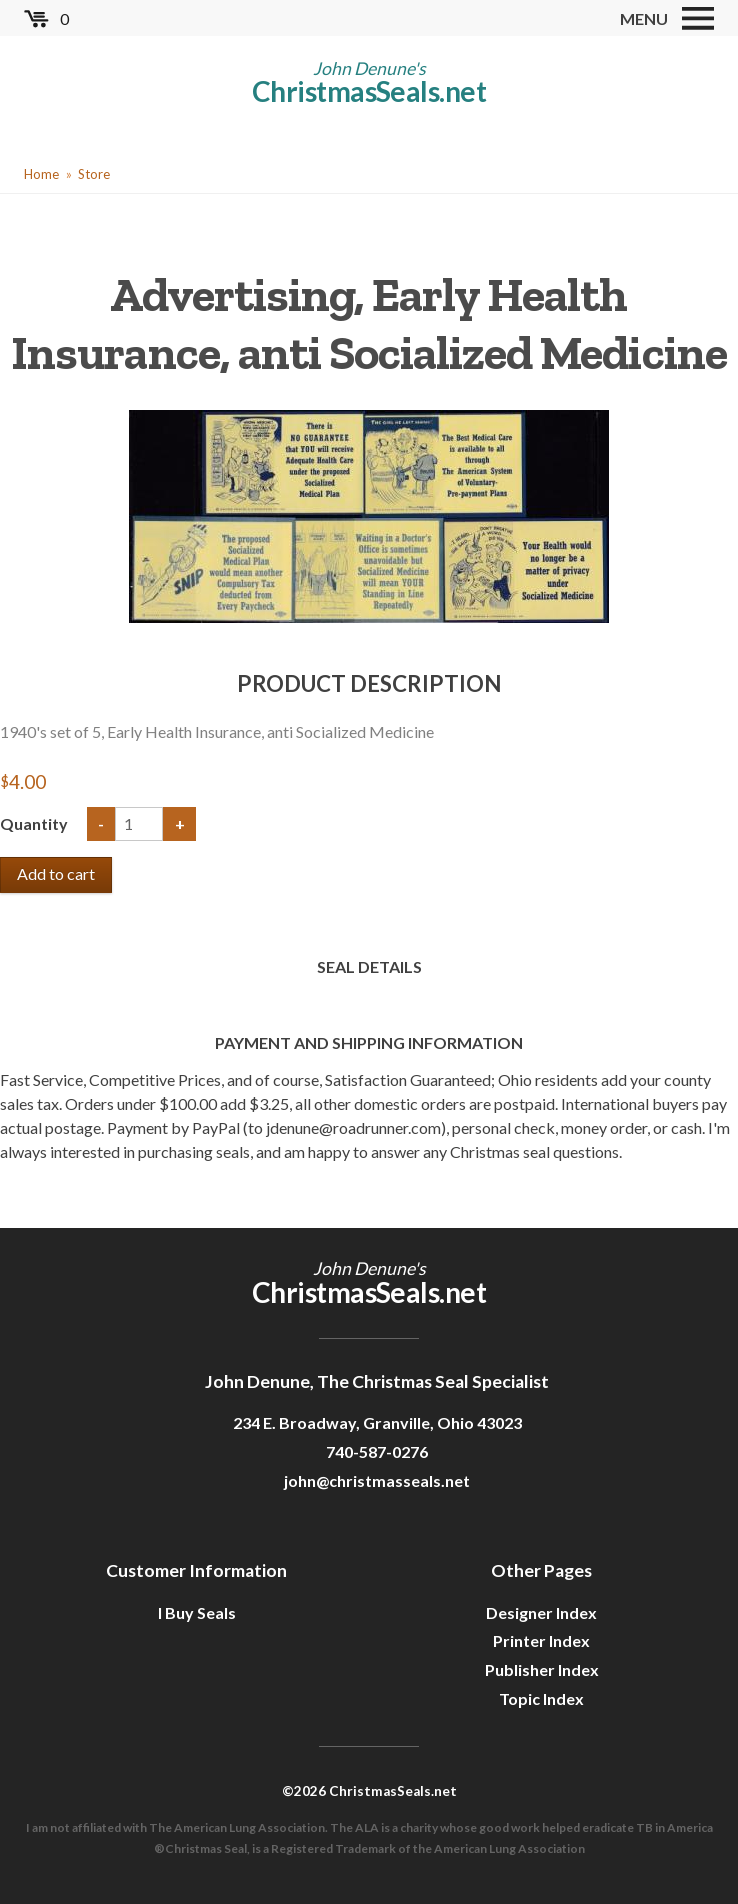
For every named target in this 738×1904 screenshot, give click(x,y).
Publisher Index (542, 1669)
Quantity (35, 823)
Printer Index (541, 1640)
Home (41, 174)
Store (94, 174)
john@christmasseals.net (377, 1480)
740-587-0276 (377, 1451)
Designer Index (541, 1612)
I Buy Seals (197, 1612)
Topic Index (541, 1698)
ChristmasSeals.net (369, 91)
